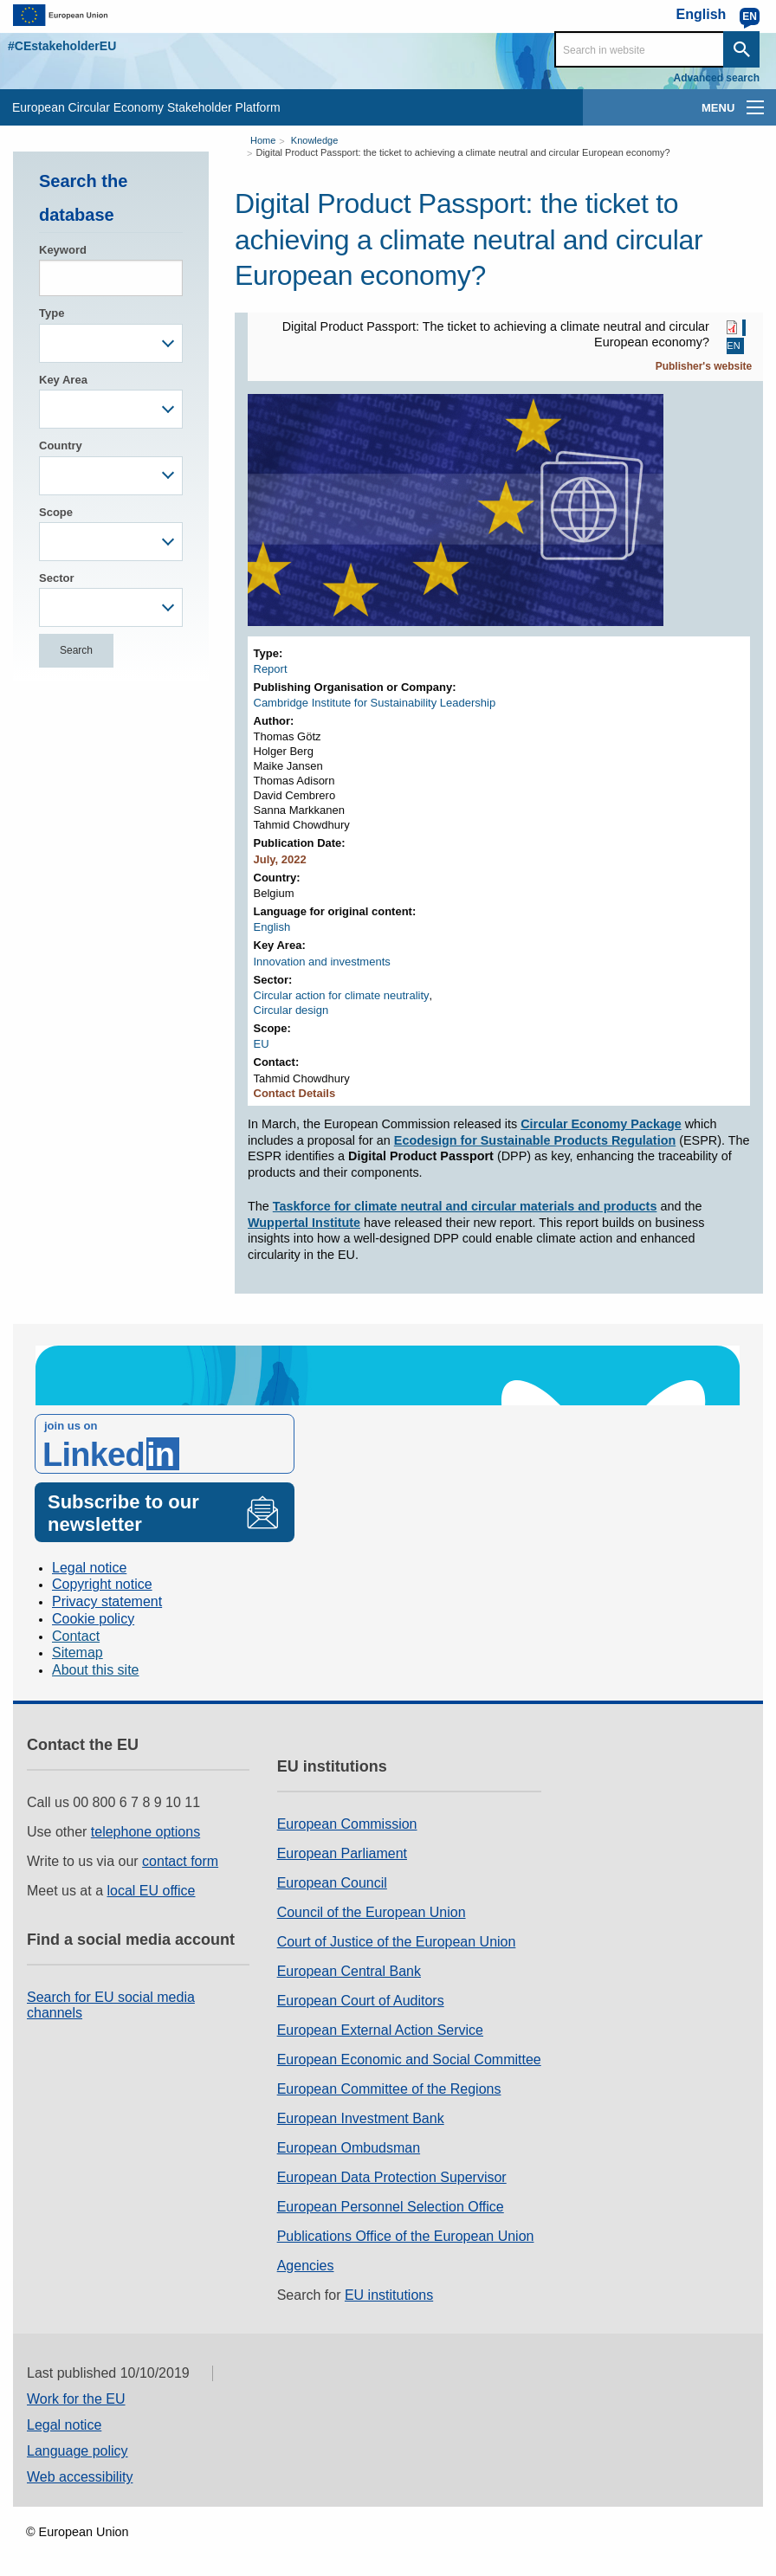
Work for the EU (76, 2399)
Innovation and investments (322, 961)
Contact (76, 1636)
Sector (56, 577)
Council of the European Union (371, 1912)
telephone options (145, 1831)
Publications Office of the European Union (405, 2236)
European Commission (347, 1824)
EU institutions (389, 2295)
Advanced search (717, 78)
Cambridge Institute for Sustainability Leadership (375, 702)
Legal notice (89, 1567)
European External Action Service (380, 2030)
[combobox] (111, 343)
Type (51, 313)
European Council (332, 1883)
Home (262, 140)
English (272, 926)
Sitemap (77, 1652)
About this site (95, 1669)
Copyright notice (102, 1584)
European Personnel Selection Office (390, 2206)
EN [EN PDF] (733, 346)
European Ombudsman (348, 2147)
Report (271, 668)
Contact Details (295, 1093)
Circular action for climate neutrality (342, 995)
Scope (56, 512)
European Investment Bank (360, 2118)
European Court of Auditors (360, 2000)
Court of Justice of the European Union (396, 1941)
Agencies (305, 2265)
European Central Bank (349, 1971)
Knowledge (314, 140)
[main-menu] (755, 107)
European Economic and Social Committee (409, 2059)
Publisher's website (704, 366)
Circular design (291, 1010)
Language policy (77, 2451)
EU (261, 1043)
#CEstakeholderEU (62, 46)
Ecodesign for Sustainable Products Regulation (535, 1140)
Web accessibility (80, 2476)
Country (60, 445)
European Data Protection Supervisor (392, 2177)
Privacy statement (107, 1601)
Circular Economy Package (601, 1124)
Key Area (63, 379)
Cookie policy (93, 1618)
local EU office (151, 1890)
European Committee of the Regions (389, 2089)
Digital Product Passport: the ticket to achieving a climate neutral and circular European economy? (462, 152)
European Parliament (342, 1853)
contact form (180, 1861)
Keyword (63, 249)
